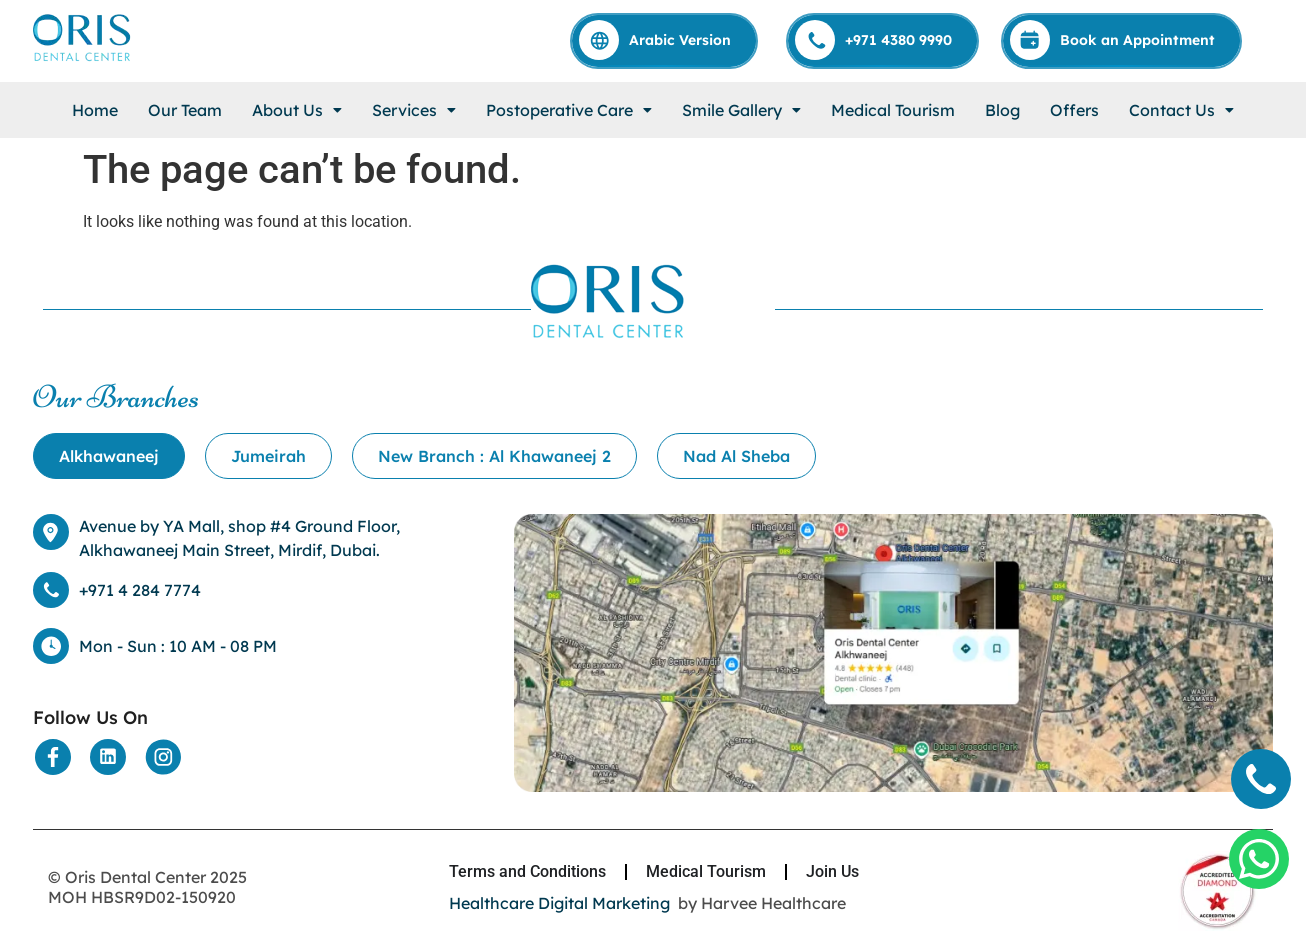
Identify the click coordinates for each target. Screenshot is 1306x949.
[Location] (893, 786)
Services (414, 110)
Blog (1002, 110)
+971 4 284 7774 (140, 590)
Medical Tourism (893, 110)
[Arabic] (665, 40)
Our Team (185, 110)
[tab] (109, 456)
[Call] (883, 40)
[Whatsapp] (1259, 859)
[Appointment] (1122, 40)
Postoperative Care (569, 110)
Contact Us (1181, 110)
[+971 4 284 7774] (51, 590)
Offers (1074, 110)
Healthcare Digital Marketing (559, 903)
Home (95, 110)
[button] (297, 110)
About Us (297, 110)
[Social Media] (53, 757)
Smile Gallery (741, 110)
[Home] (83, 59)
